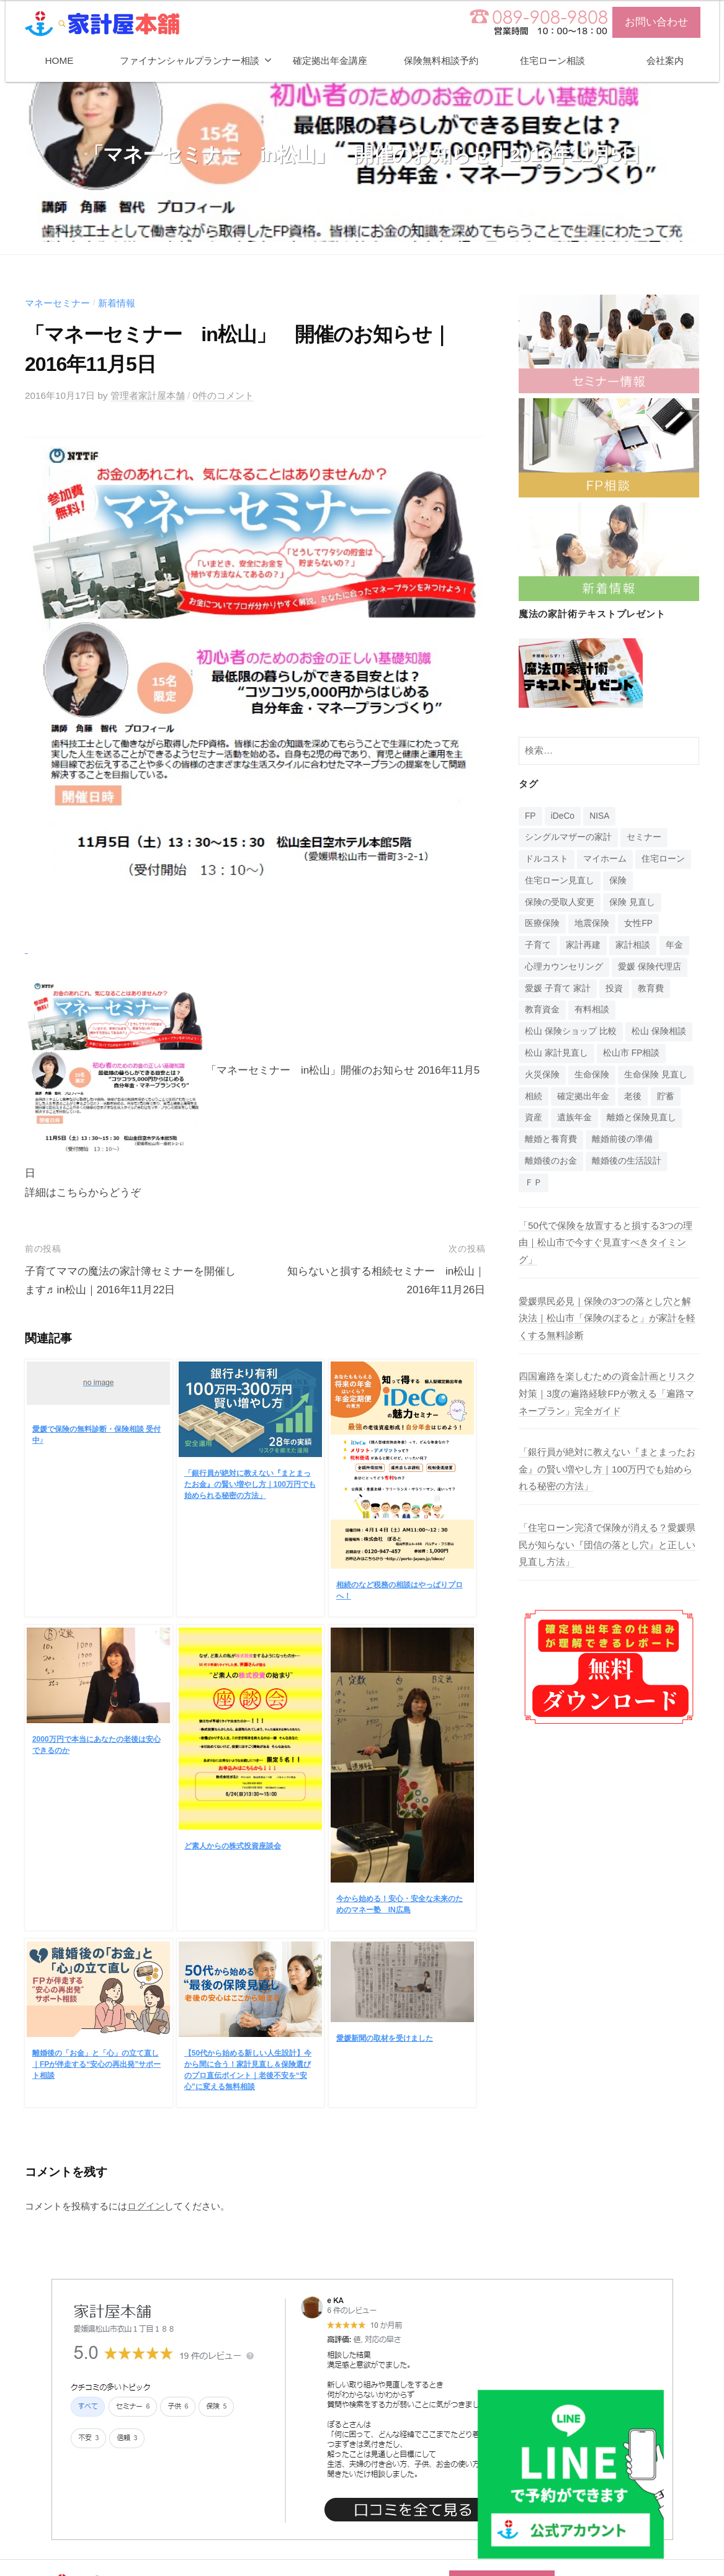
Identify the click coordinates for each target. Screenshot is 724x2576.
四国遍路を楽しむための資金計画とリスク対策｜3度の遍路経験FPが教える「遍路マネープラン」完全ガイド (607, 1393)
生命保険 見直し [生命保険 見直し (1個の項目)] (655, 1074)
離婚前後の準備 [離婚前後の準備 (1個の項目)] (622, 1139)
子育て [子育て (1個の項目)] (538, 945)
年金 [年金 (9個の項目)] (674, 945)
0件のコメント (223, 395)
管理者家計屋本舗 (147, 395)
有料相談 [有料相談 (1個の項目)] (591, 1009)
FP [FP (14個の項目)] (530, 816)
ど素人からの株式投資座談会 (232, 1846)
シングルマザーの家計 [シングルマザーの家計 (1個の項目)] (568, 837)
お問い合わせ (656, 22)
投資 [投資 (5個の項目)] (614, 988)
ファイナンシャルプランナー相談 (189, 60)
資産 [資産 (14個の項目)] (533, 1117)
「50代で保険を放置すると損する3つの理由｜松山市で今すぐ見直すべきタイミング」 (606, 1242)
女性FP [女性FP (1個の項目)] (638, 923)
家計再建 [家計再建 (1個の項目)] (583, 945)
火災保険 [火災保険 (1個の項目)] (542, 1074)
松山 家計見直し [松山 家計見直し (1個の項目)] (556, 1053)
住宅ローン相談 (552, 60)
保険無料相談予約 (441, 60)
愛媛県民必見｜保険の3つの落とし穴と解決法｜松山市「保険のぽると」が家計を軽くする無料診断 (607, 1318)
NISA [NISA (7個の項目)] (599, 816)
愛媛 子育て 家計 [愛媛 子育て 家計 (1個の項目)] (558, 988)
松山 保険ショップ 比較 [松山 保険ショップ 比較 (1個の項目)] (571, 1031)
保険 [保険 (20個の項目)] (618, 880)
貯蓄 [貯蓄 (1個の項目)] (665, 1096)
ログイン (145, 2206)
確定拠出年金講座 (330, 60)
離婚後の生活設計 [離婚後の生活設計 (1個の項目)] (626, 1160)
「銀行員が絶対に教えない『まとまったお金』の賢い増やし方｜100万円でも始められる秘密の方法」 (250, 1484)
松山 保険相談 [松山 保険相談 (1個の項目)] (659, 1031)
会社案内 (665, 60)
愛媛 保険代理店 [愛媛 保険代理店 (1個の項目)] (649, 966)
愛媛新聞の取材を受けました (384, 2038)
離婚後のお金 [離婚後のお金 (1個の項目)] (551, 1160)
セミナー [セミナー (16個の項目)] (644, 837)
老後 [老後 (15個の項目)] (632, 1096)
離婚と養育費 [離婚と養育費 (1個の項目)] (551, 1139)
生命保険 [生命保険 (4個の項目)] (591, 1074)
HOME (59, 60)
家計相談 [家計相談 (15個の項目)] (632, 945)
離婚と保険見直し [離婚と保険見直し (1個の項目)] (641, 1117)
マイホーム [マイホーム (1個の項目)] (605, 858)
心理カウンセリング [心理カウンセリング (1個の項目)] (564, 966)
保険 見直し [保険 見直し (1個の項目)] (632, 902)
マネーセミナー (57, 303)
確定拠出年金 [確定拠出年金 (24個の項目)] (583, 1096)
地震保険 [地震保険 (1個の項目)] (591, 923)
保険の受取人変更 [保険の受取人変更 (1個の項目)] (559, 902)
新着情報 (116, 303)
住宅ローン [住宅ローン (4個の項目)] (663, 858)
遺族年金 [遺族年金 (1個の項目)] (574, 1117)
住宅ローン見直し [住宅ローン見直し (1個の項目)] (559, 880)
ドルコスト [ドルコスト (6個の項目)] (546, 858)
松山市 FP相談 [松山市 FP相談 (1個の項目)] (631, 1053)
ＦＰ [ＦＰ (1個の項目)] (533, 1182)
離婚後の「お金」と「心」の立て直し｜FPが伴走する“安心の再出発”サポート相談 (96, 2064)
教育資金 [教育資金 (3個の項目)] (542, 1009)
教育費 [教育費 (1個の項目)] (651, 988)
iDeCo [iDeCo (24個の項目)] (562, 816)
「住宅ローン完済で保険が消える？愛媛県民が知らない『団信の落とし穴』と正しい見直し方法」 (607, 1544)
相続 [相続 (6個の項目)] (533, 1096)
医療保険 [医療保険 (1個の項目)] (542, 923)
